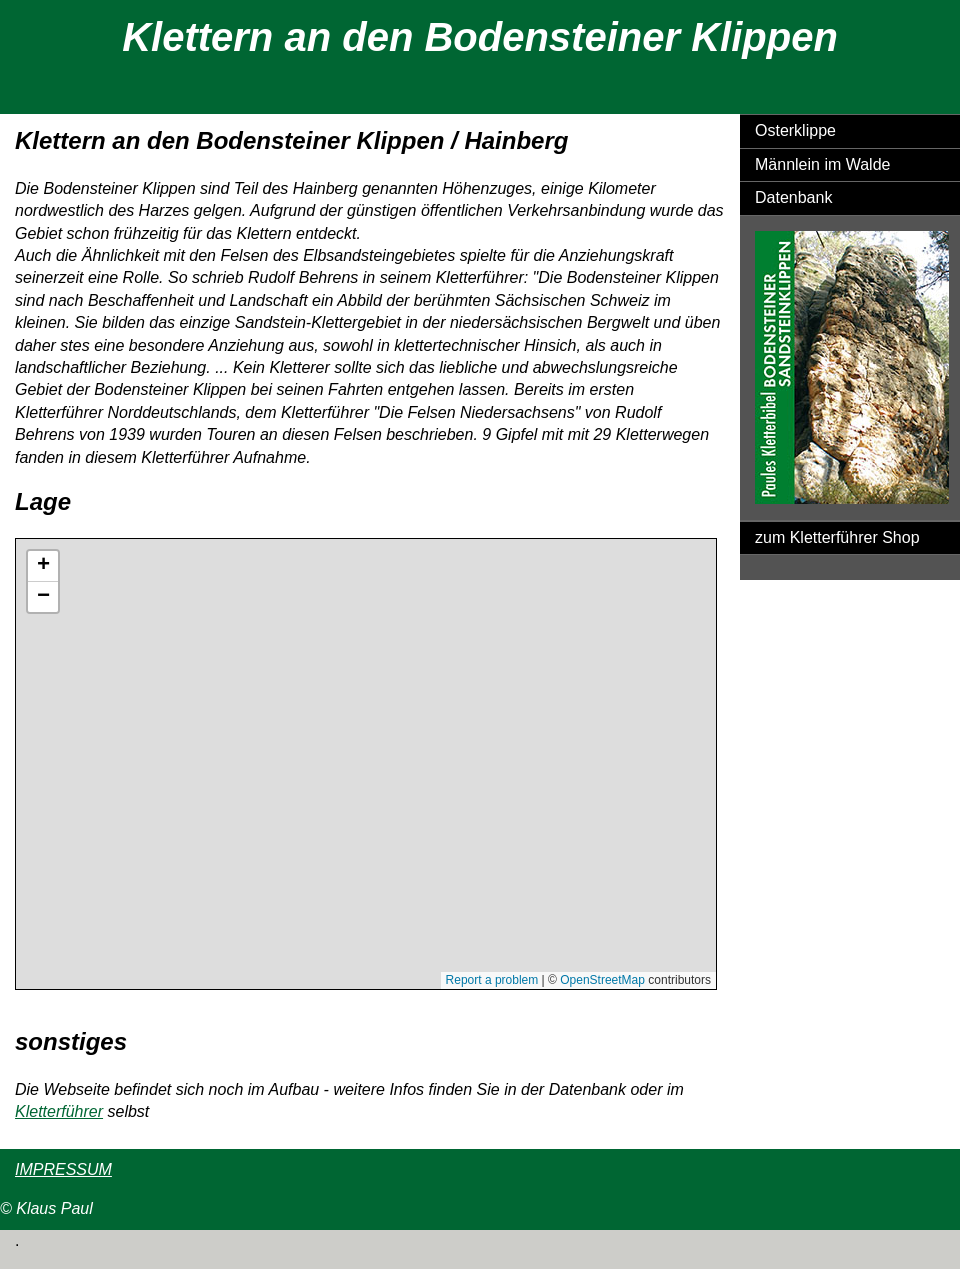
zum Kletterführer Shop (837, 537)
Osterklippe (795, 130)
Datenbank (793, 197)
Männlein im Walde (822, 164)
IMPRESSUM (63, 1169)
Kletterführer (59, 1111)
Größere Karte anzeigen (86, 998)
